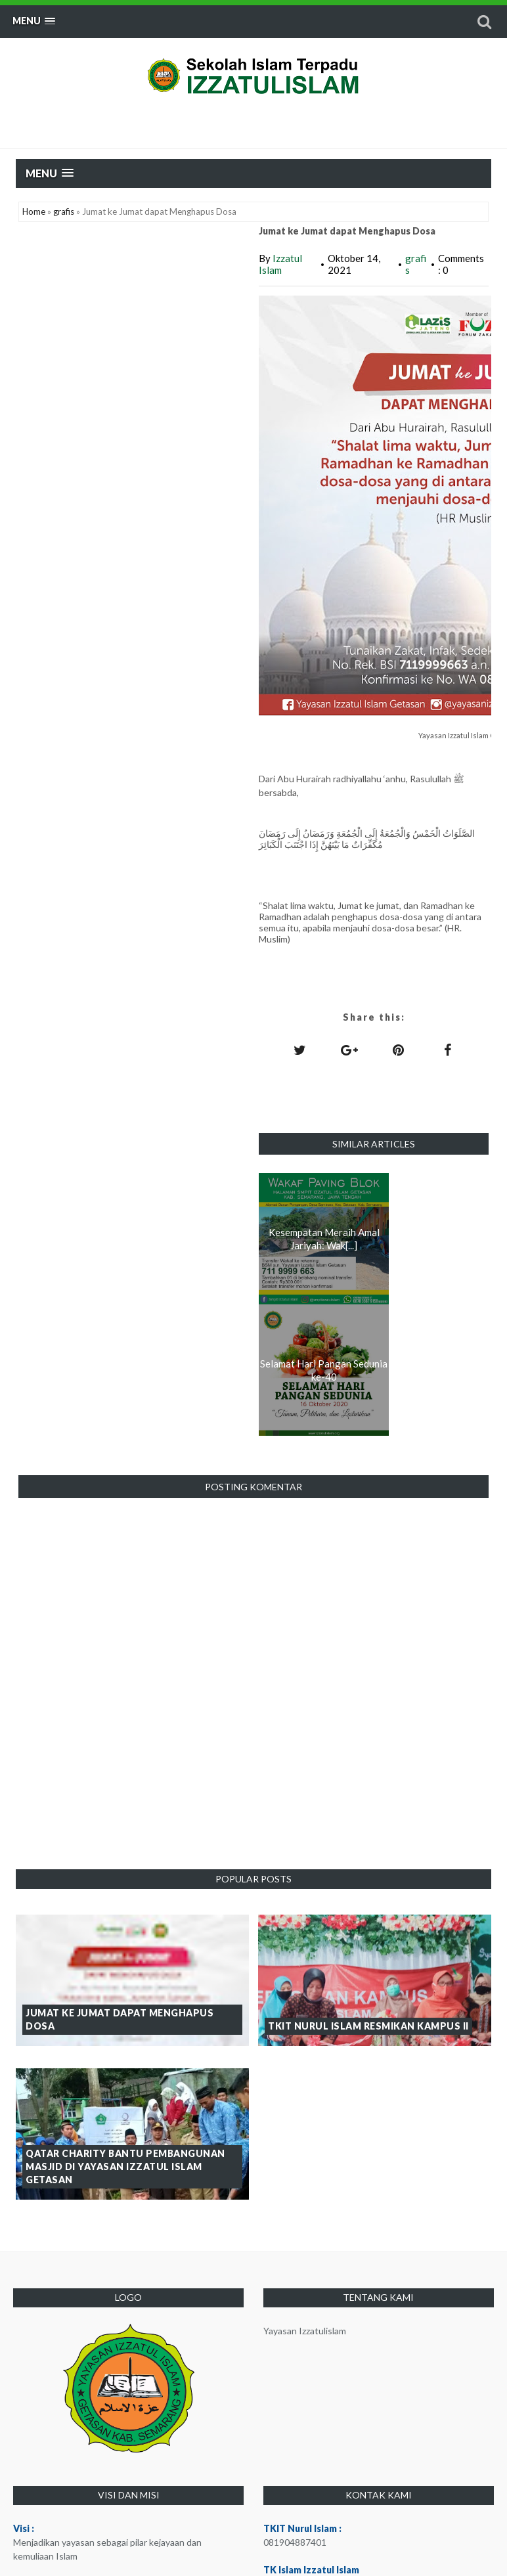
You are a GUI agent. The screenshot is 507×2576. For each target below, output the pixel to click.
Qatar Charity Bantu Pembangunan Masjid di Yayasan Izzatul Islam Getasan (125, 2166)
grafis (63, 211)
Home (33, 211)
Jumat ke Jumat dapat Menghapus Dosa (119, 2019)
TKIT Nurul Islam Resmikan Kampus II (368, 2026)
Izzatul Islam (280, 264)
